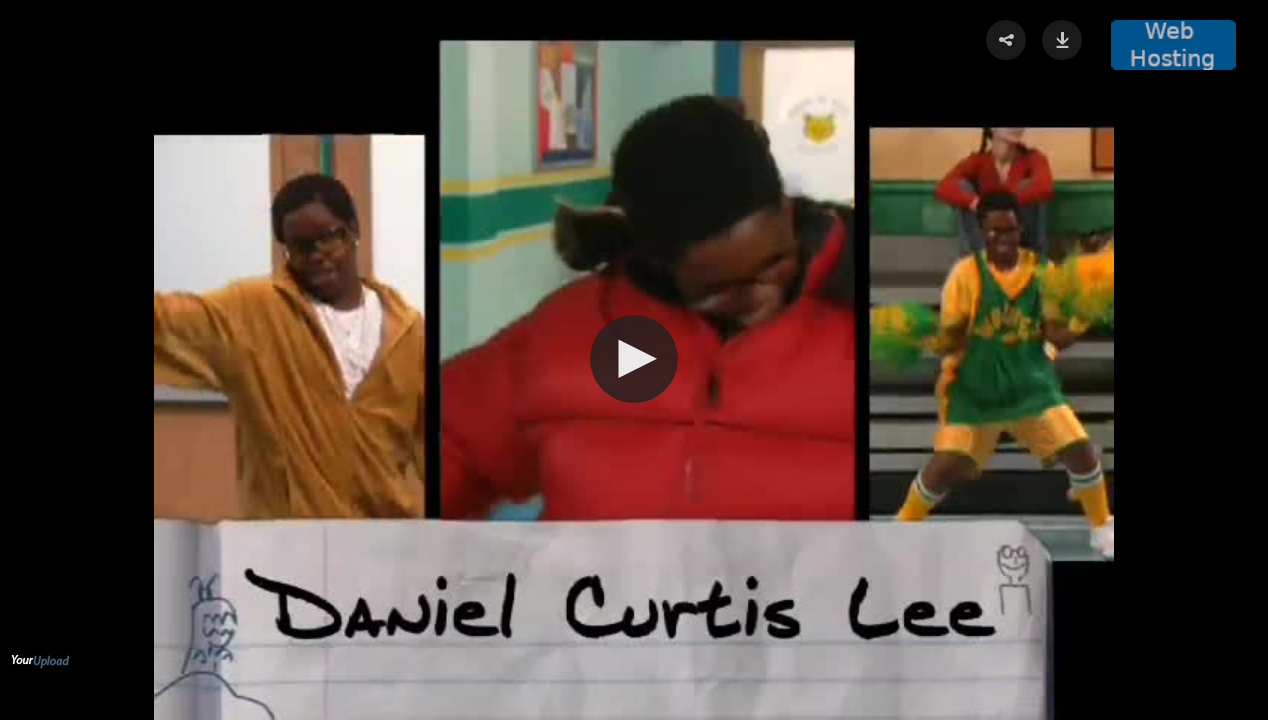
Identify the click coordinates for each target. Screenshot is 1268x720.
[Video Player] (634, 360)
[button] (634, 359)
